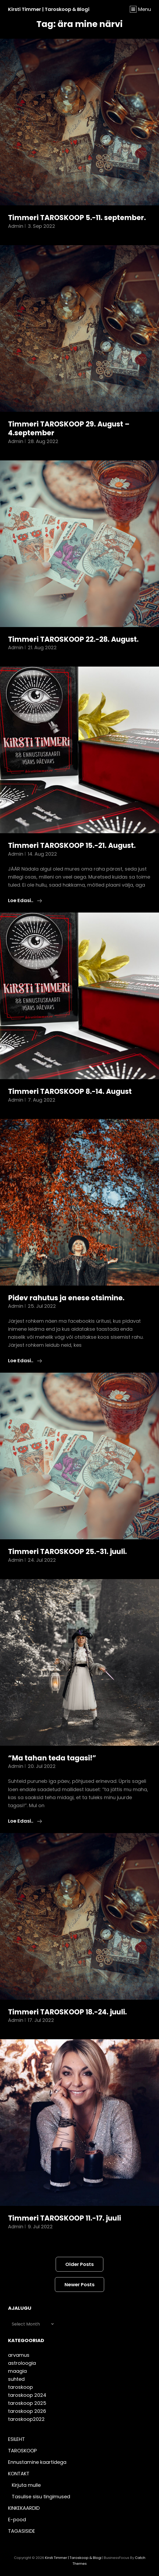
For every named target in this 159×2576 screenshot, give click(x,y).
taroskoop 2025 (27, 2403)
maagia (17, 2371)
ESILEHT (16, 2439)
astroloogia (22, 2363)
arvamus (18, 2355)
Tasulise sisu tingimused (41, 2496)
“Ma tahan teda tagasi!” (52, 1758)
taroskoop (20, 2387)
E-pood (17, 2519)
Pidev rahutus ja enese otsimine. (66, 1298)
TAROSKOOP (22, 2450)
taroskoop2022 (26, 2419)
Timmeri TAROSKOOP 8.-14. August (70, 1091)
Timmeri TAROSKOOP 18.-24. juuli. (67, 2012)
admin (15, 226)
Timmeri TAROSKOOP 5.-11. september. (77, 217)
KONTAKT (18, 2473)
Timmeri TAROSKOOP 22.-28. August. (73, 639)
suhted (16, 2379)
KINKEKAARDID (24, 2508)
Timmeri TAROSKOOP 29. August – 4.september (69, 428)
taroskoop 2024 (27, 2395)
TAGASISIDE (21, 2531)
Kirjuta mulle (26, 2485)
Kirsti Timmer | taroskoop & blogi (48, 9)
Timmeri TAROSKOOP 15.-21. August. (72, 845)
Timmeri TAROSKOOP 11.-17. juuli (64, 2218)
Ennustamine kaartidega (37, 2462)
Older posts (79, 2264)
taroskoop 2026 (27, 2411)
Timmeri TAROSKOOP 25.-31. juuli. (67, 1551)
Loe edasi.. (25, 900)
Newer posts (79, 2284)
